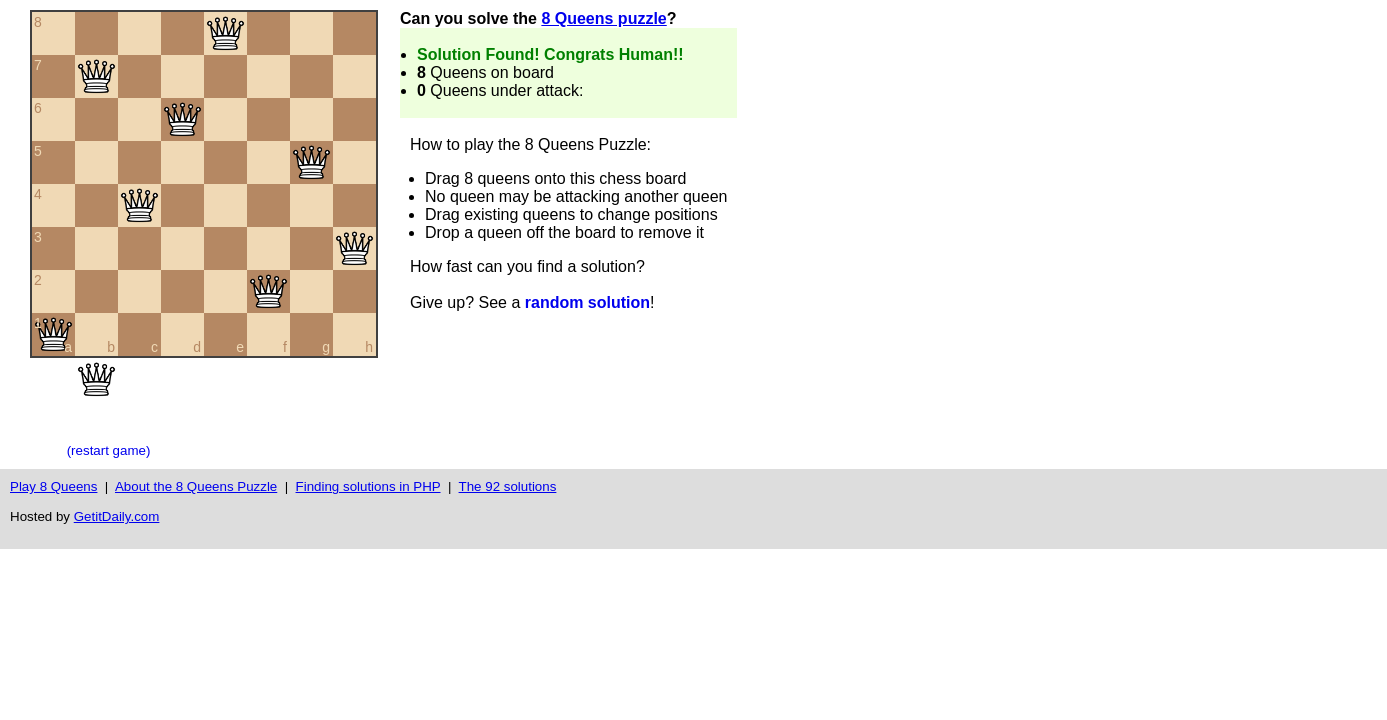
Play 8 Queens (53, 486)
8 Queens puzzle (603, 18)
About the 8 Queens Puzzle (196, 486)
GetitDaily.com (117, 516)
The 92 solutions (508, 486)
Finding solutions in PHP (368, 486)
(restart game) (109, 450)
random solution (587, 302)
